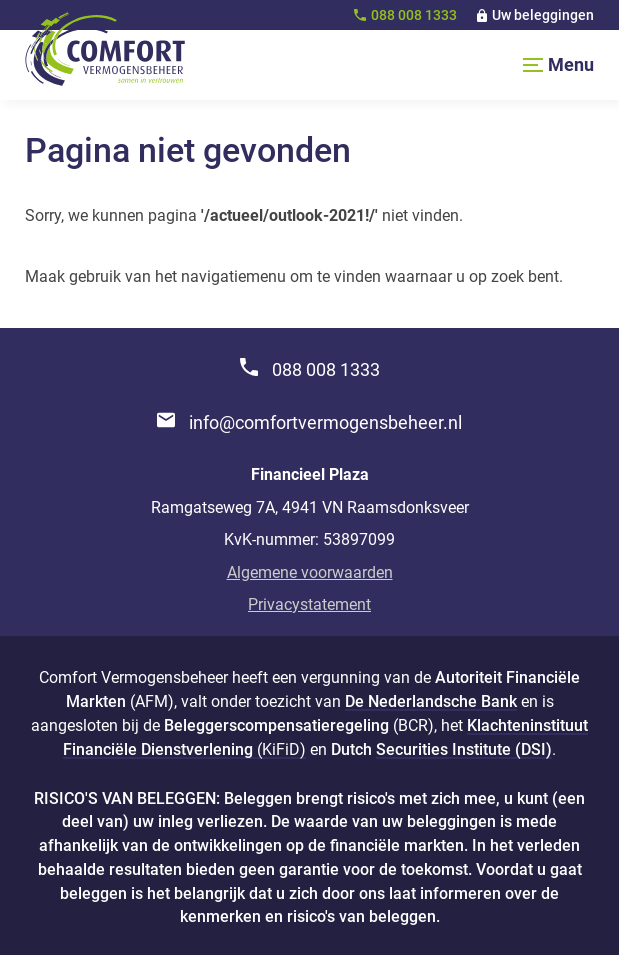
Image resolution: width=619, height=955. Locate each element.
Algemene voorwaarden (310, 572)
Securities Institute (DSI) (464, 749)
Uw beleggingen (543, 15)
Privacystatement (309, 604)
